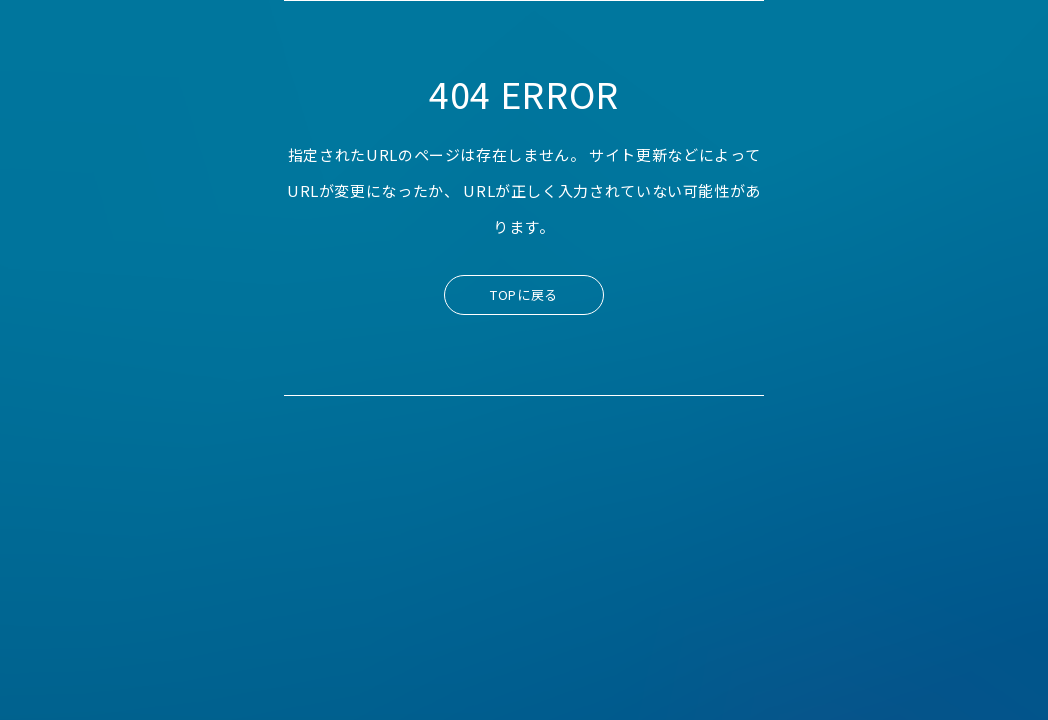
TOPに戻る (524, 294)
